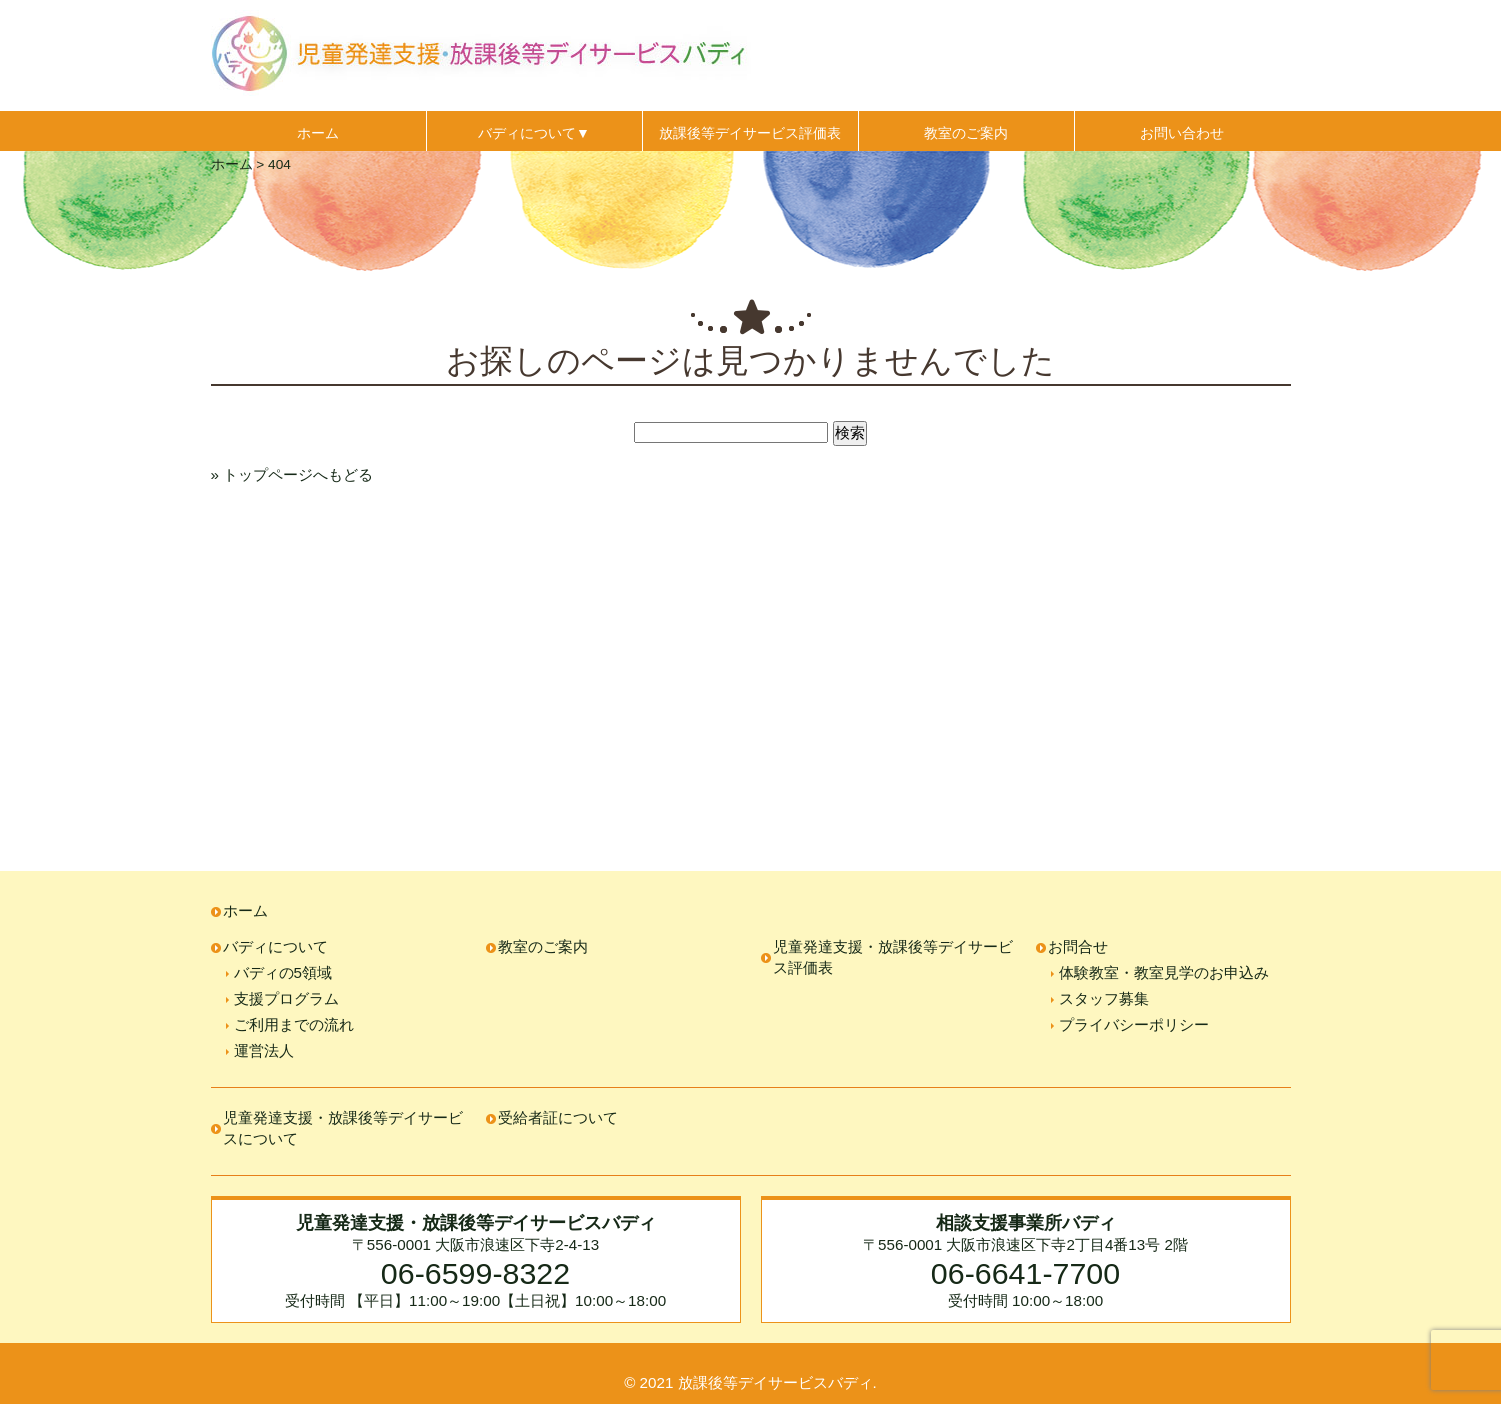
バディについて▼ (534, 133)
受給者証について (558, 1117)
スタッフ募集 (1104, 998)
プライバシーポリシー (1134, 1024)
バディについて (275, 946)
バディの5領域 (283, 972)
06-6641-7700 (1025, 1273)
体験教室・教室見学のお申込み (1164, 972)
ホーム (318, 133)
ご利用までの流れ (294, 1024)
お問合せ (1078, 946)
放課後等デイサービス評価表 (750, 133)
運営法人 (264, 1050)
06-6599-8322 (475, 1273)
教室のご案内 (966, 133)
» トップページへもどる (292, 474)
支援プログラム (286, 998)
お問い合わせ (1182, 133)
